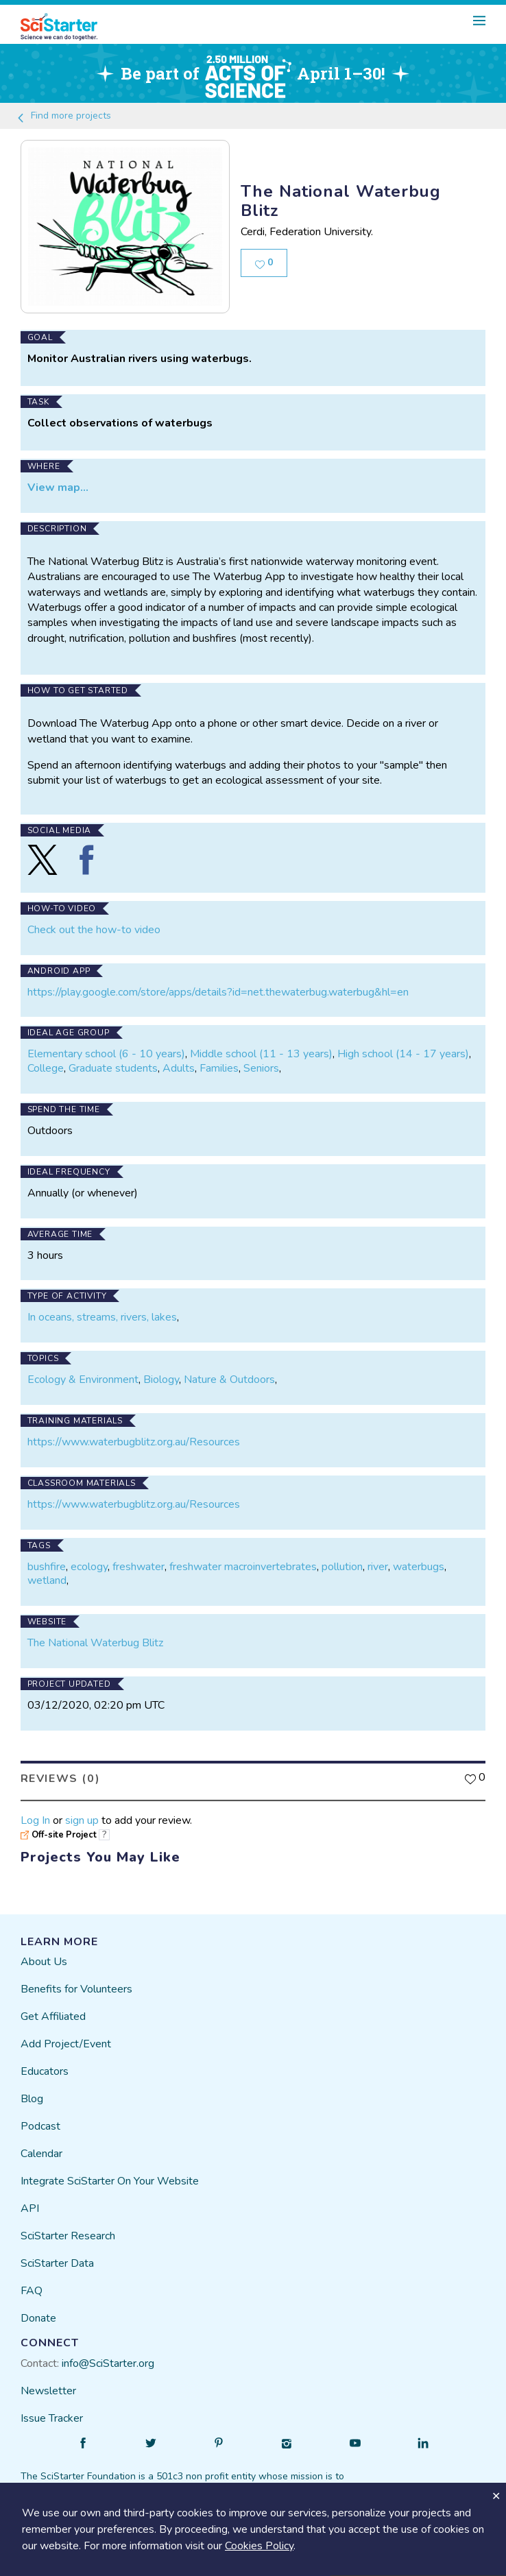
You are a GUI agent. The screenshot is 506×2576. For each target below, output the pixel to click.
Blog (32, 2098)
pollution (342, 1566)
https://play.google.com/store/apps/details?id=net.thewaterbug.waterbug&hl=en (218, 992)
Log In (35, 1820)
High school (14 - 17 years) (403, 1053)
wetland (47, 1580)
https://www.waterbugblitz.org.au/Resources (133, 1441)
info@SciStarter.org (108, 2363)
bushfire (46, 1566)
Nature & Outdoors (229, 1379)
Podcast (40, 2126)
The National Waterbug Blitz (95, 1642)
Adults (178, 1068)
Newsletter (48, 2390)
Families (219, 1068)
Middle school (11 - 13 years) (261, 1053)
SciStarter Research (68, 2235)
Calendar (41, 2153)
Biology (161, 1379)
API (30, 2208)
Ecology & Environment (82, 1379)
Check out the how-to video (93, 929)
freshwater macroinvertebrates (243, 1566)
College (45, 1068)
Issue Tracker (52, 2418)
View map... (57, 487)
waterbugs (418, 1566)
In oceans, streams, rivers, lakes (102, 1317)
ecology (89, 1566)
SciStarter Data (57, 2263)
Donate (38, 2318)
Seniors (261, 1068)
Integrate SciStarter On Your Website (110, 2181)
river (378, 1566)
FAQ (32, 2290)
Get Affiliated (53, 2016)
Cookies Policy (259, 2545)
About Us (44, 1961)
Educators (45, 2071)
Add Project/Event (66, 2043)
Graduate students (113, 1068)
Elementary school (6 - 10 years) (106, 1053)
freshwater (138, 1566)
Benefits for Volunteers (76, 1989)
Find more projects (63, 115)
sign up (82, 1820)
